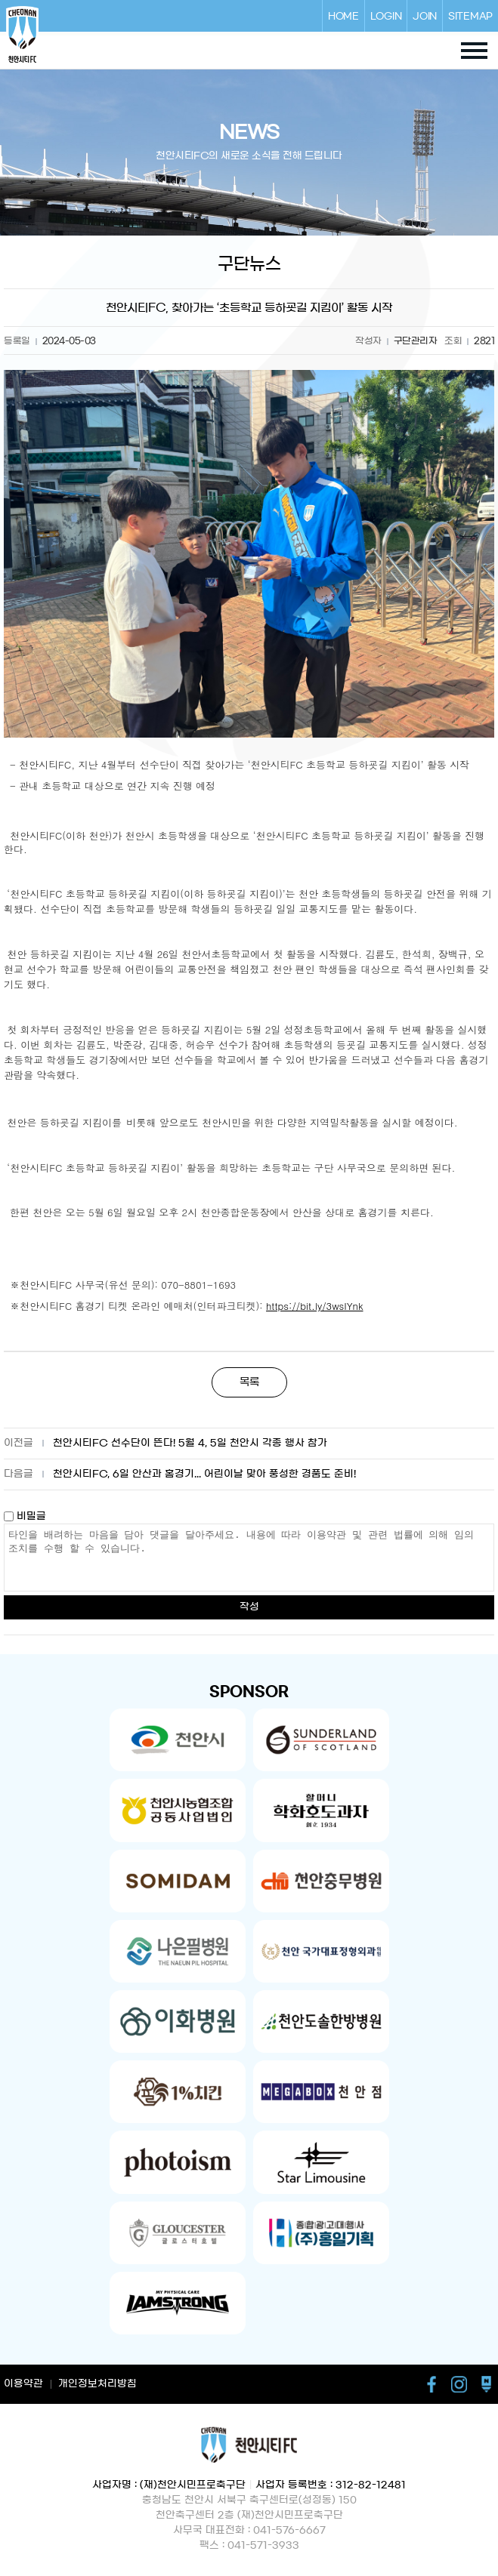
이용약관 (23, 2384)
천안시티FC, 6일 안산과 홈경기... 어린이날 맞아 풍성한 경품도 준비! (204, 1474)
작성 (249, 1607)
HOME (343, 15)
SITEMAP (470, 15)
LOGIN (386, 15)
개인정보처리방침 (97, 2384)
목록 (249, 1382)
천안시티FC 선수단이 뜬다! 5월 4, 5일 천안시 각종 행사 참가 (190, 1443)
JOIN (425, 15)
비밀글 (25, 1516)
